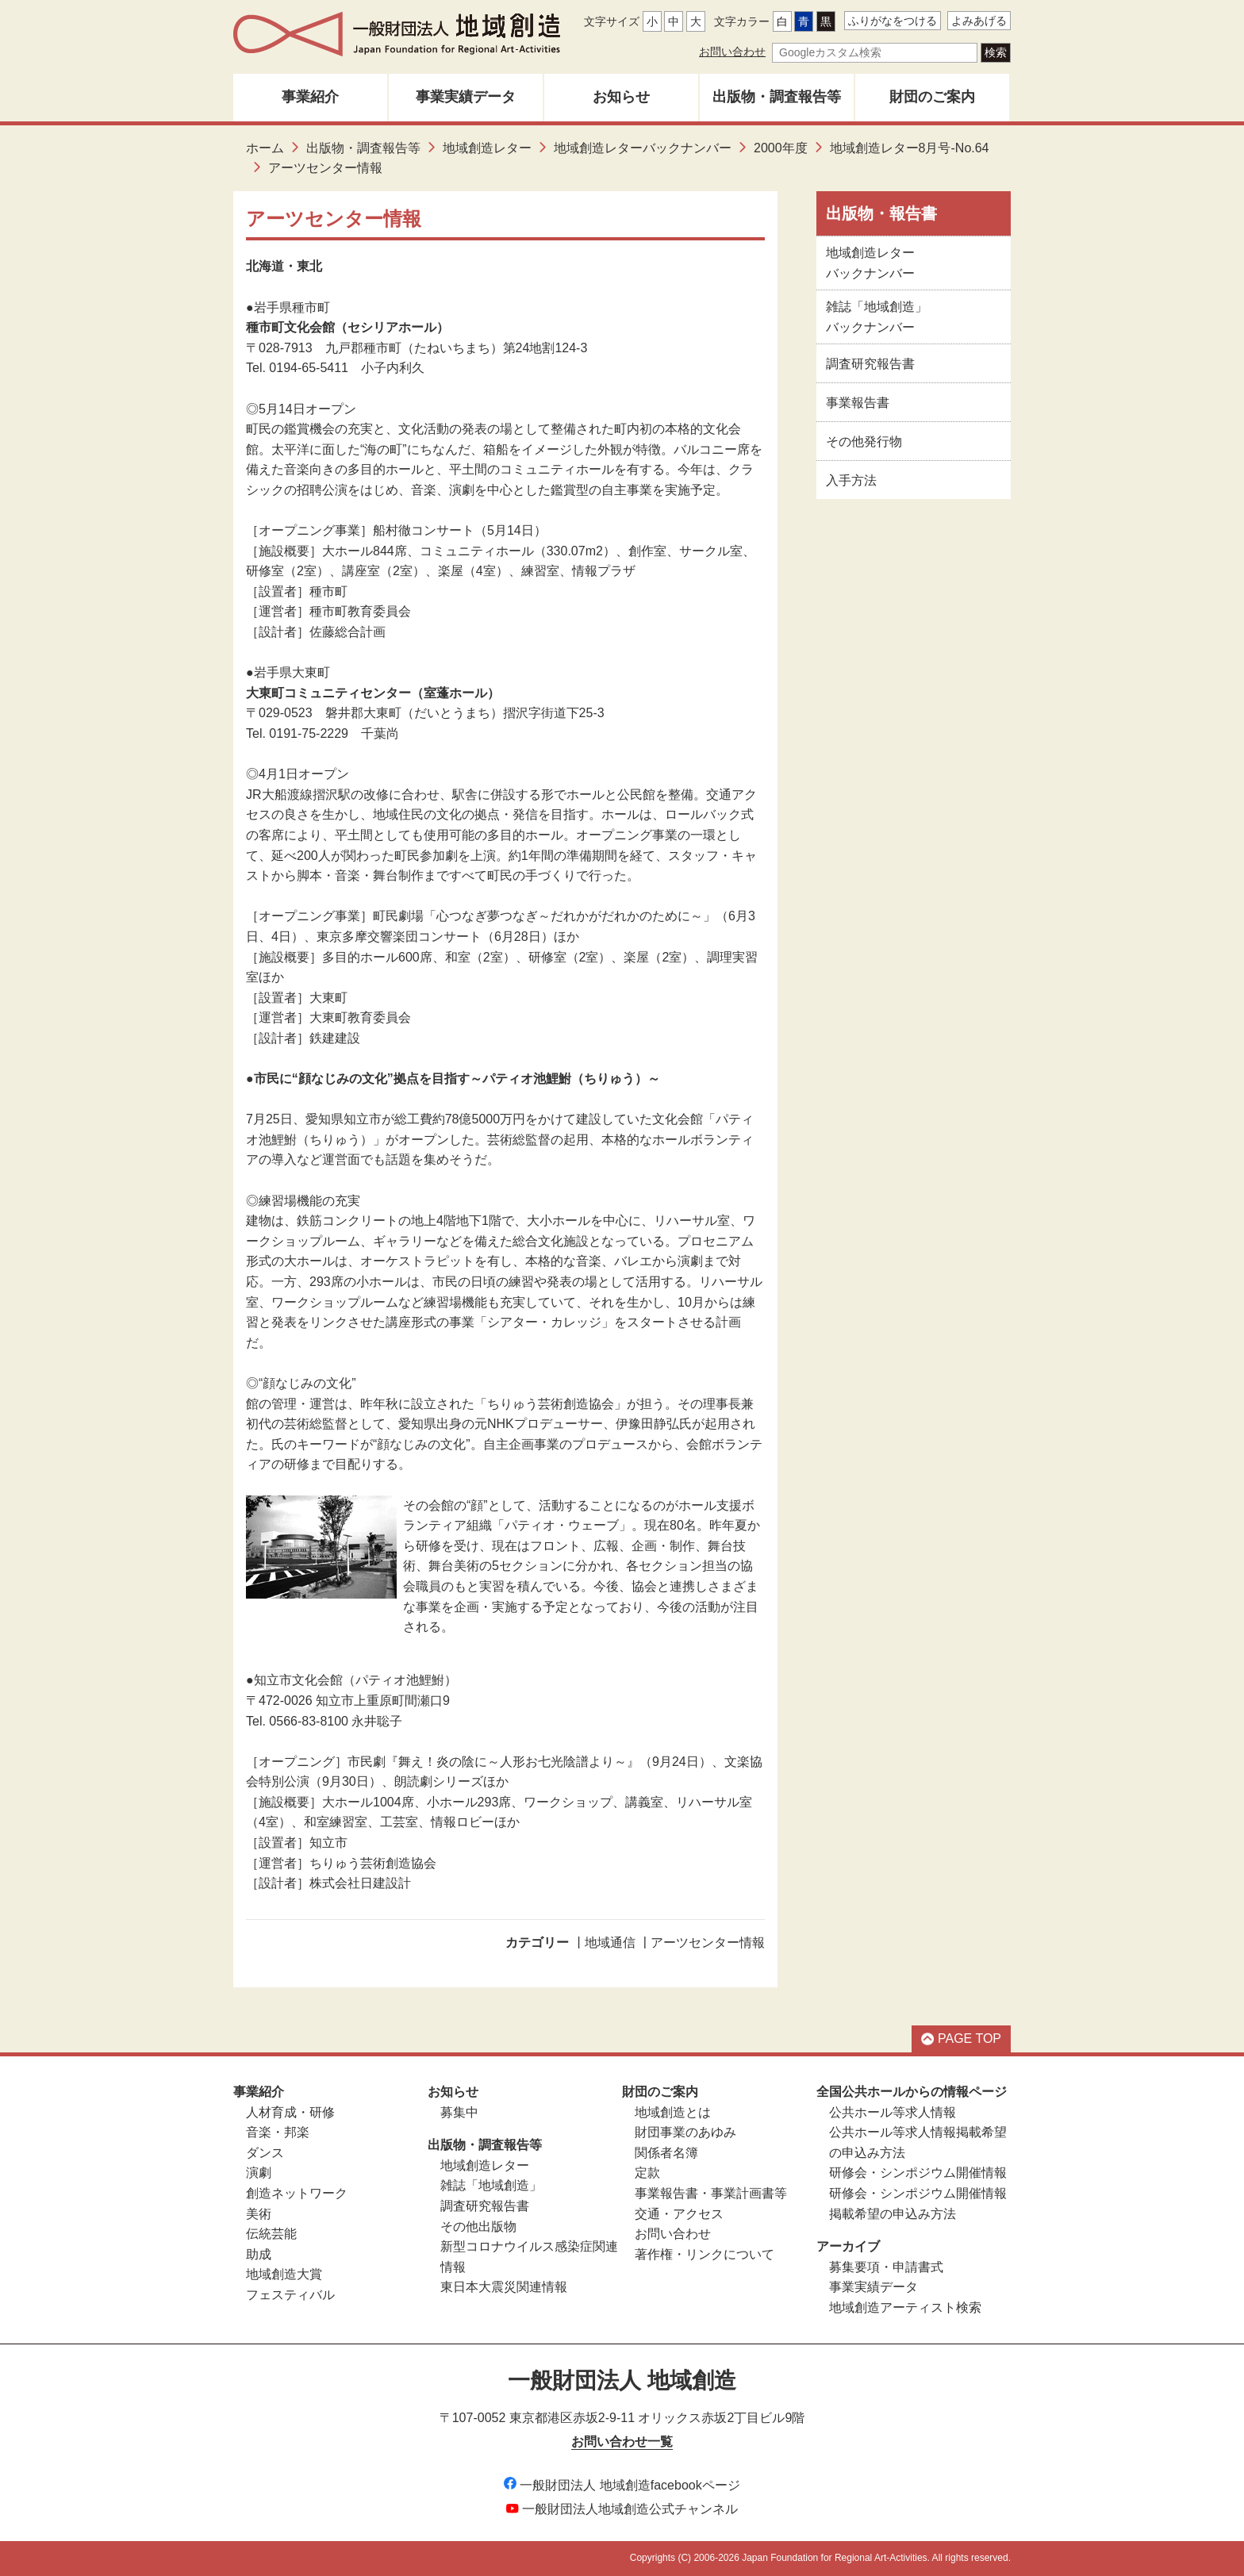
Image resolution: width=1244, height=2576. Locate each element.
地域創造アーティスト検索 (905, 2307)
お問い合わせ (732, 51)
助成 (258, 2254)
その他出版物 (478, 2226)
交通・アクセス (679, 2214)
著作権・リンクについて (704, 2254)
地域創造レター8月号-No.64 (909, 148)
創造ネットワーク (296, 2193)
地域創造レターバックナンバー (642, 148)
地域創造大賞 (284, 2274)
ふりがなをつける (892, 20)
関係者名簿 (666, 2152)
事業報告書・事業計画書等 (711, 2193)
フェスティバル (290, 2295)
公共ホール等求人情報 (892, 2112)
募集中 (459, 2112)
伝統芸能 (271, 2233)
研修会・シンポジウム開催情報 (918, 2172)
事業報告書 (857, 402)
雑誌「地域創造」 (491, 2185)
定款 (647, 2172)
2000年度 (781, 148)
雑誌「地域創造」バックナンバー (876, 317)
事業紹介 (310, 97)
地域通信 (610, 1942)
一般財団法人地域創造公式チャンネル (622, 2509)
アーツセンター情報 (708, 1942)
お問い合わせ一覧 (622, 2441)
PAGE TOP (961, 2038)
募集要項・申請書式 (886, 2267)
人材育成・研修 (290, 2112)
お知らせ (621, 97)
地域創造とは (673, 2112)
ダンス (265, 2152)
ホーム (265, 148)
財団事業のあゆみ (685, 2132)
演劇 (258, 2172)
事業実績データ (466, 97)
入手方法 (851, 480)
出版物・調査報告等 (776, 97)
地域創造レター (487, 148)
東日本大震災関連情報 (503, 2287)
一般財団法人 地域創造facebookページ (621, 2485)
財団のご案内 (932, 97)
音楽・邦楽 (277, 2132)
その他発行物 (864, 441)
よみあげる (979, 20)
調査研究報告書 (870, 363)
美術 (258, 2214)
